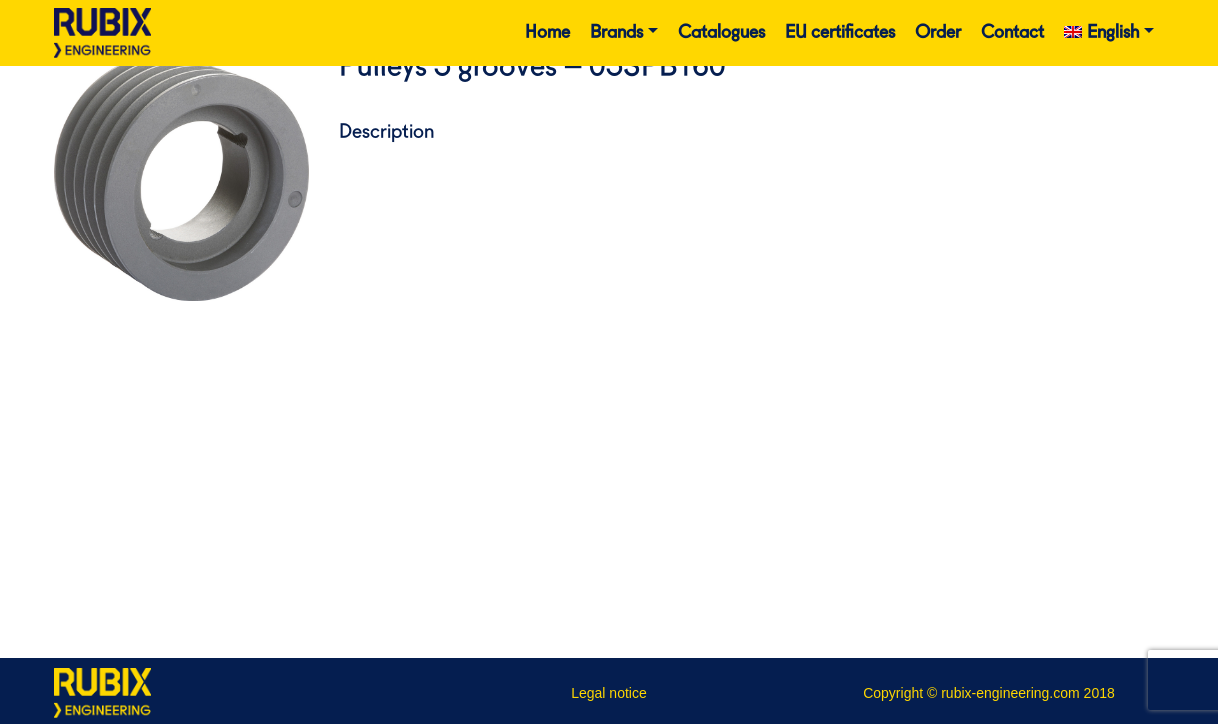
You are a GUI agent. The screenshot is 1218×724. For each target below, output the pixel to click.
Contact (1012, 33)
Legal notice (609, 693)
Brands (616, 33)
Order (938, 33)
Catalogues (721, 33)
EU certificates (840, 33)
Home (547, 33)
